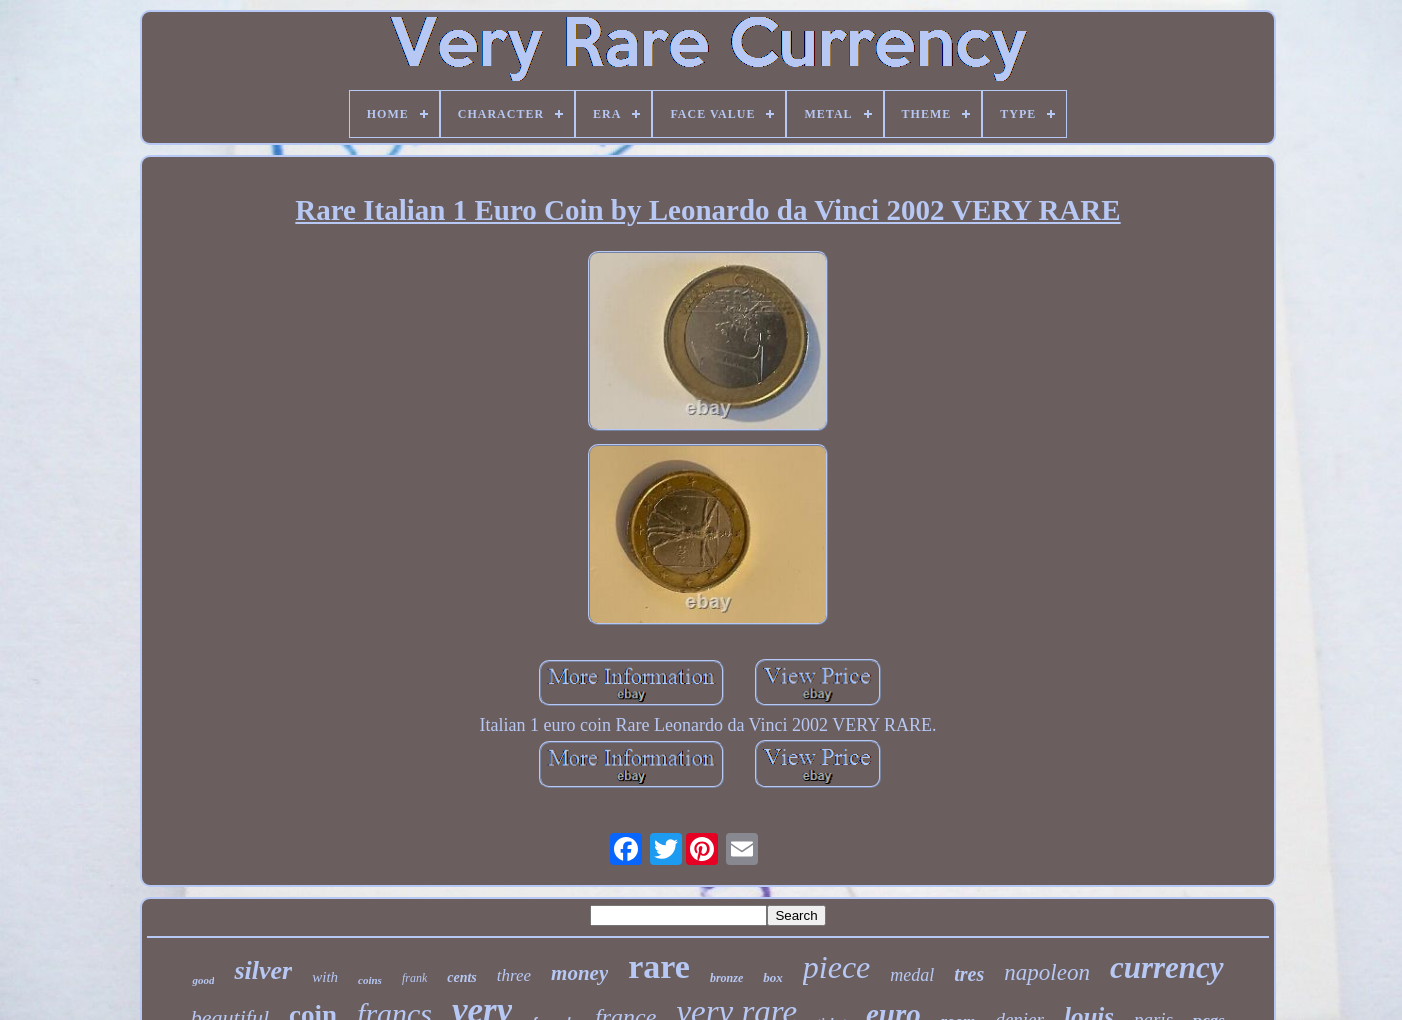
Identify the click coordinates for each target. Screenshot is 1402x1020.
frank (414, 978)
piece (837, 967)
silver (263, 970)
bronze (726, 978)
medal (912, 975)
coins (370, 980)
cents (462, 977)
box (773, 977)
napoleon (1047, 972)
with (325, 977)
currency (1167, 967)
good (203, 980)
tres (969, 974)
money (579, 973)
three (514, 975)
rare (659, 966)
